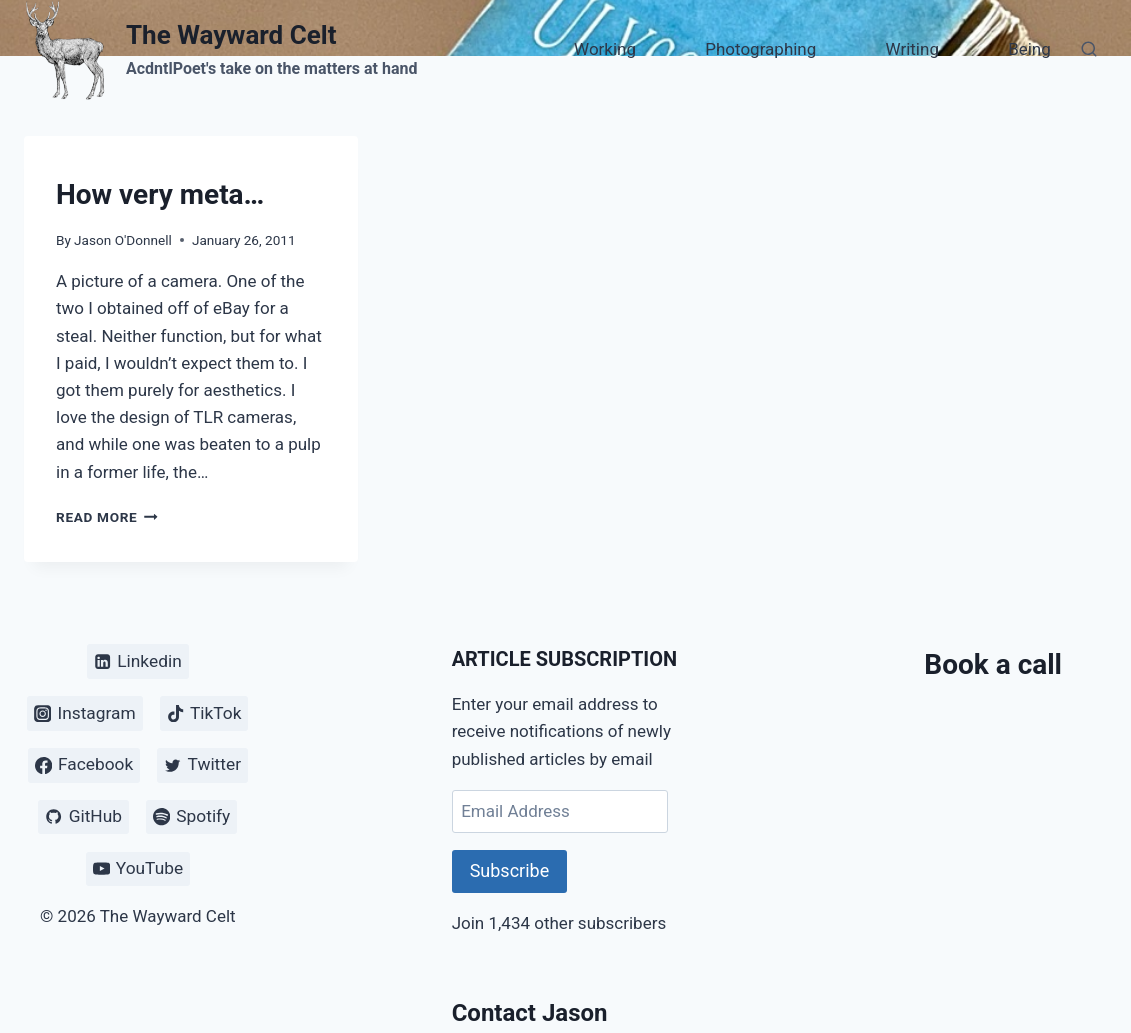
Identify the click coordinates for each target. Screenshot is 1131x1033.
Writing (912, 49)
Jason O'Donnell (123, 240)
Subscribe (510, 870)
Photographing (760, 49)
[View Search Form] (1089, 50)
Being (1029, 49)
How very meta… (160, 194)
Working (605, 49)
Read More (107, 517)
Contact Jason (530, 1013)
